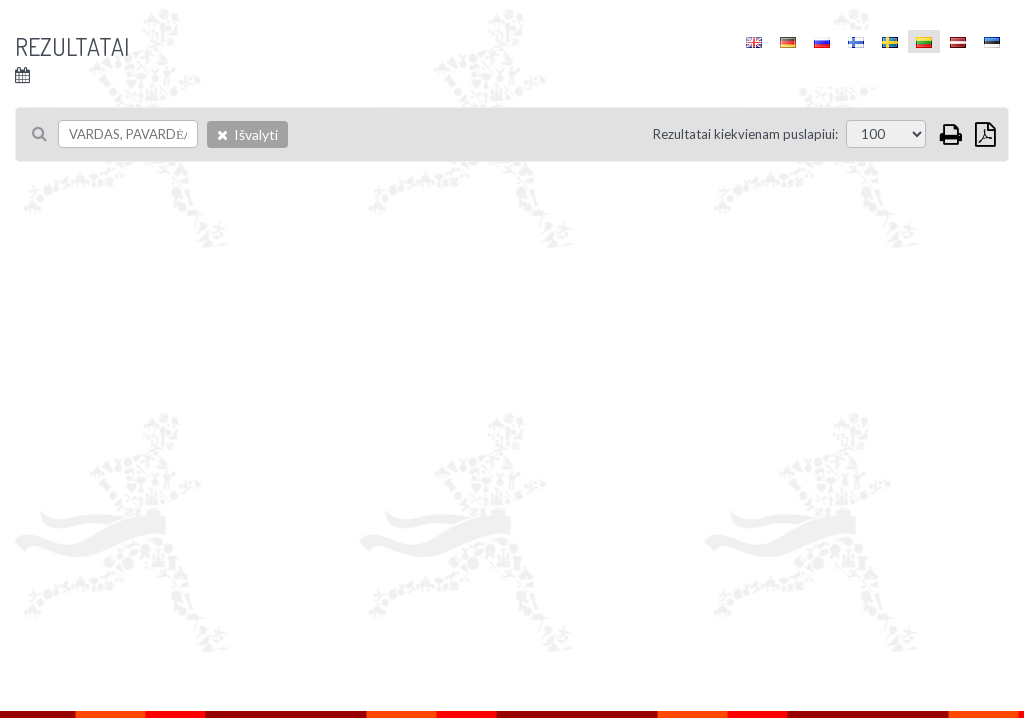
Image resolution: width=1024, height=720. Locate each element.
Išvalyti (247, 134)
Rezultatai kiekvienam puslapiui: (745, 134)
